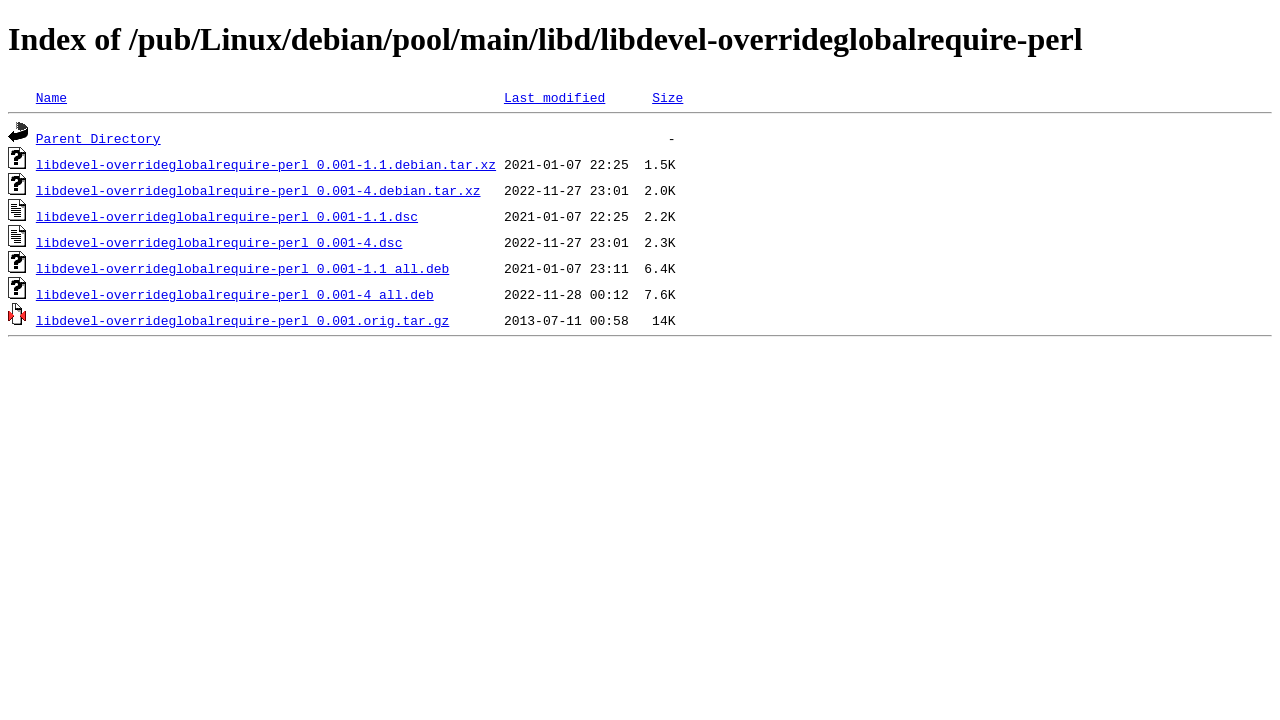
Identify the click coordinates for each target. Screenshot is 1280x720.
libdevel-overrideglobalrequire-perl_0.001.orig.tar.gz (242, 320)
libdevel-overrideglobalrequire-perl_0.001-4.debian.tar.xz (258, 190)
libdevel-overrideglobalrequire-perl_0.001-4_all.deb (235, 294)
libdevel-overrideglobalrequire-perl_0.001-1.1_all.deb (242, 268)
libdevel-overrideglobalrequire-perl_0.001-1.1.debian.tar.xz (266, 164)
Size (667, 97)
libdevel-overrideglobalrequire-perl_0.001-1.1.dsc (227, 216)
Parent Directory (98, 138)
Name (51, 97)
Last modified (554, 97)
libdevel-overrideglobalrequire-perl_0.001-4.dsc (219, 242)
